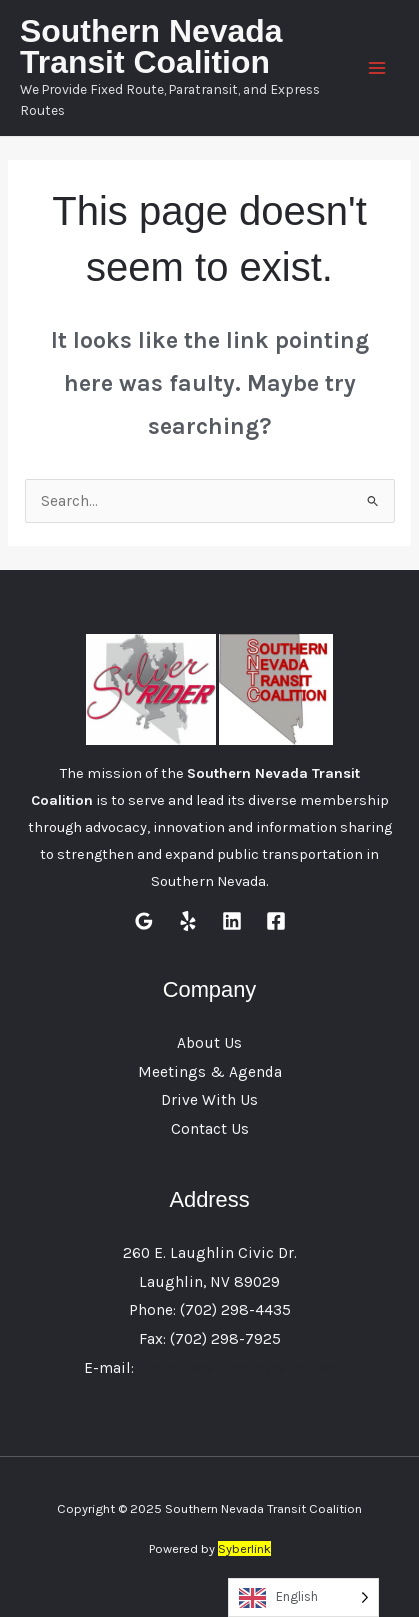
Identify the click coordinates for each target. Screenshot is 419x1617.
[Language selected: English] (303, 1597)
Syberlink (244, 1548)
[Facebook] (276, 921)
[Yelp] (188, 921)
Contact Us (210, 1129)
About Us (209, 1043)
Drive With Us (209, 1100)
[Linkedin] (232, 921)
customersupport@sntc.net (237, 1368)
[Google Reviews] (144, 921)
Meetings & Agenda (210, 1072)
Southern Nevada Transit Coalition (151, 47)
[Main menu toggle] (377, 67)
